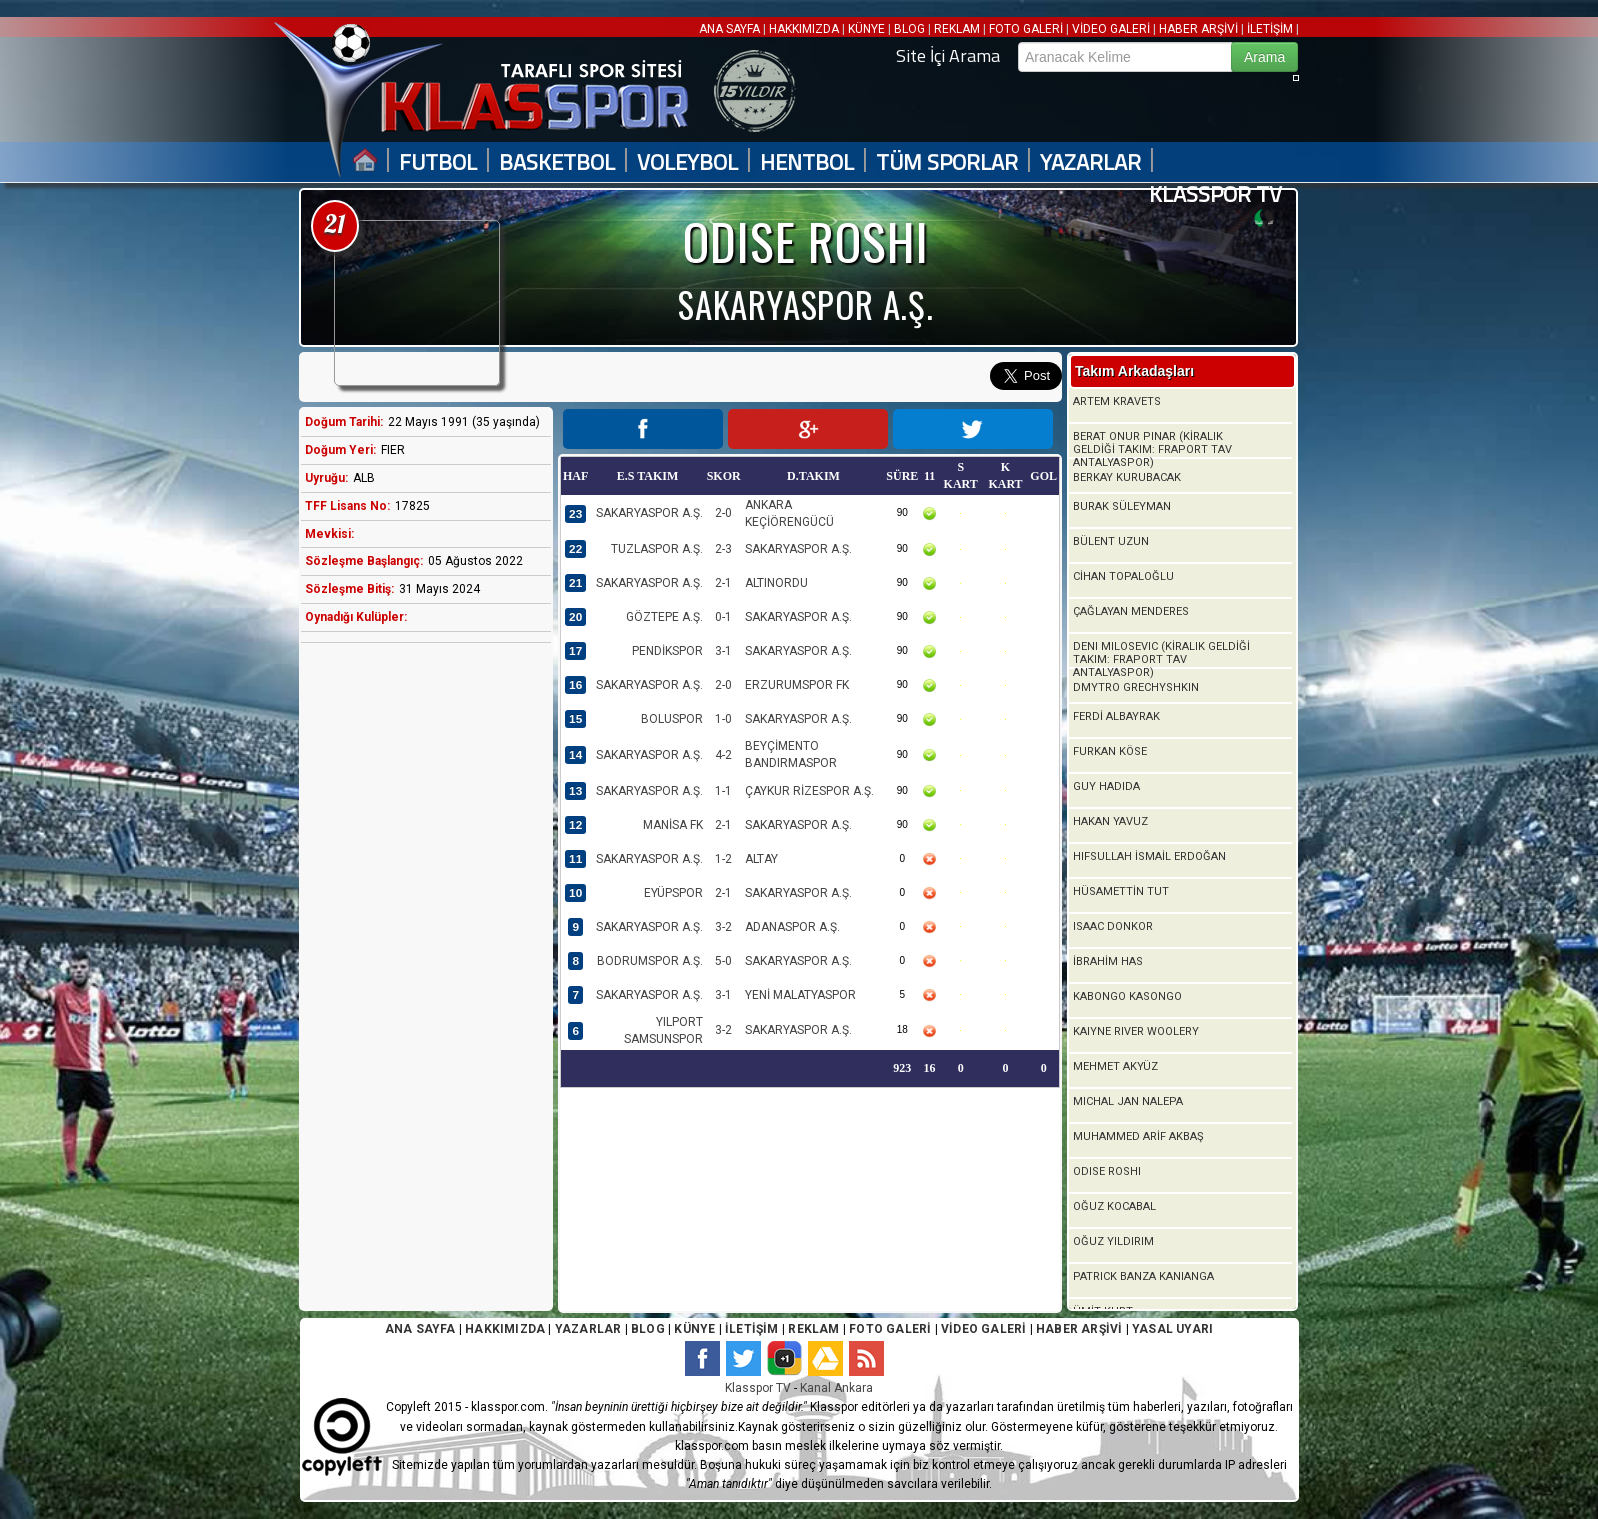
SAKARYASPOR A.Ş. (649, 513)
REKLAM (957, 29)
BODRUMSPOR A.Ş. (650, 961)
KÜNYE (866, 29)
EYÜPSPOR (673, 893)
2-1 (723, 583)
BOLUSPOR (672, 719)
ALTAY (761, 859)
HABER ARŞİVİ (1198, 29)
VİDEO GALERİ (1111, 29)
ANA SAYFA (731, 29)
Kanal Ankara (836, 1388)
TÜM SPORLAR (947, 162)
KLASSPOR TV (1215, 194)
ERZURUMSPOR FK (797, 685)
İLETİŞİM (1270, 29)
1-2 (723, 859)
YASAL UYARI (1172, 1329)
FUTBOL (438, 162)
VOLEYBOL (687, 162)
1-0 (723, 719)
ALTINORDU (776, 583)
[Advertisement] (421, 973)
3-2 (723, 927)
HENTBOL (807, 162)
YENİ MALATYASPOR (800, 995)
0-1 (723, 617)
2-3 (723, 549)
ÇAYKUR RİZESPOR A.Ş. (809, 791)
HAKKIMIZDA (804, 29)
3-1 (723, 651)
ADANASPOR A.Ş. (792, 927)
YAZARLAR (1090, 162)
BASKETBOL (557, 162)
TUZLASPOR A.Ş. (657, 549)
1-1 (723, 791)
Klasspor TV (758, 1388)
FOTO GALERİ (1026, 29)
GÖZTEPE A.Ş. (664, 617)
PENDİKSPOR (667, 651)
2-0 (723, 513)
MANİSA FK (673, 825)
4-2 (723, 755)
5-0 (723, 961)
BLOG (909, 29)
